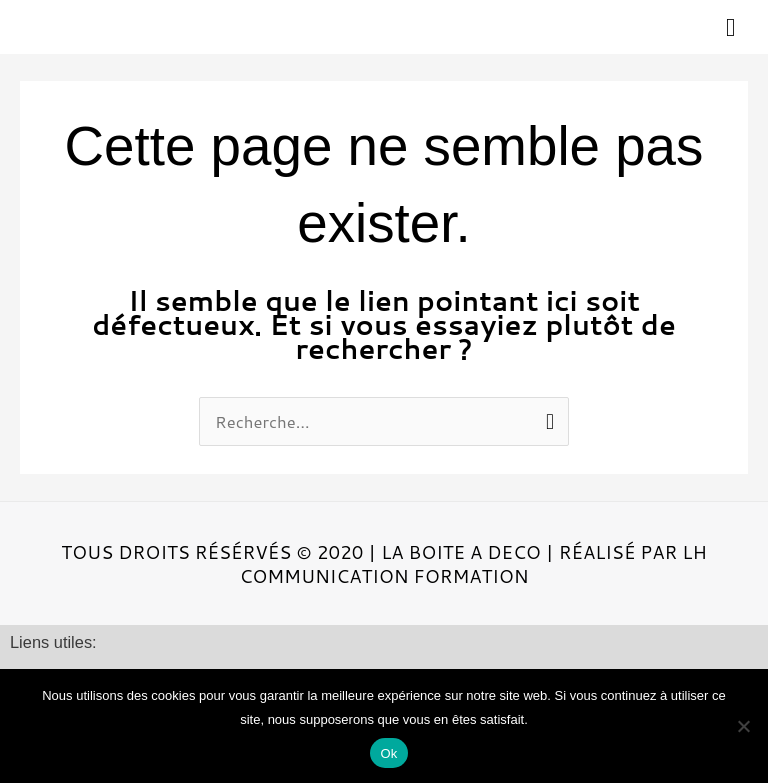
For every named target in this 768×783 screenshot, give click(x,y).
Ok (388, 753)
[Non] (743, 726)
